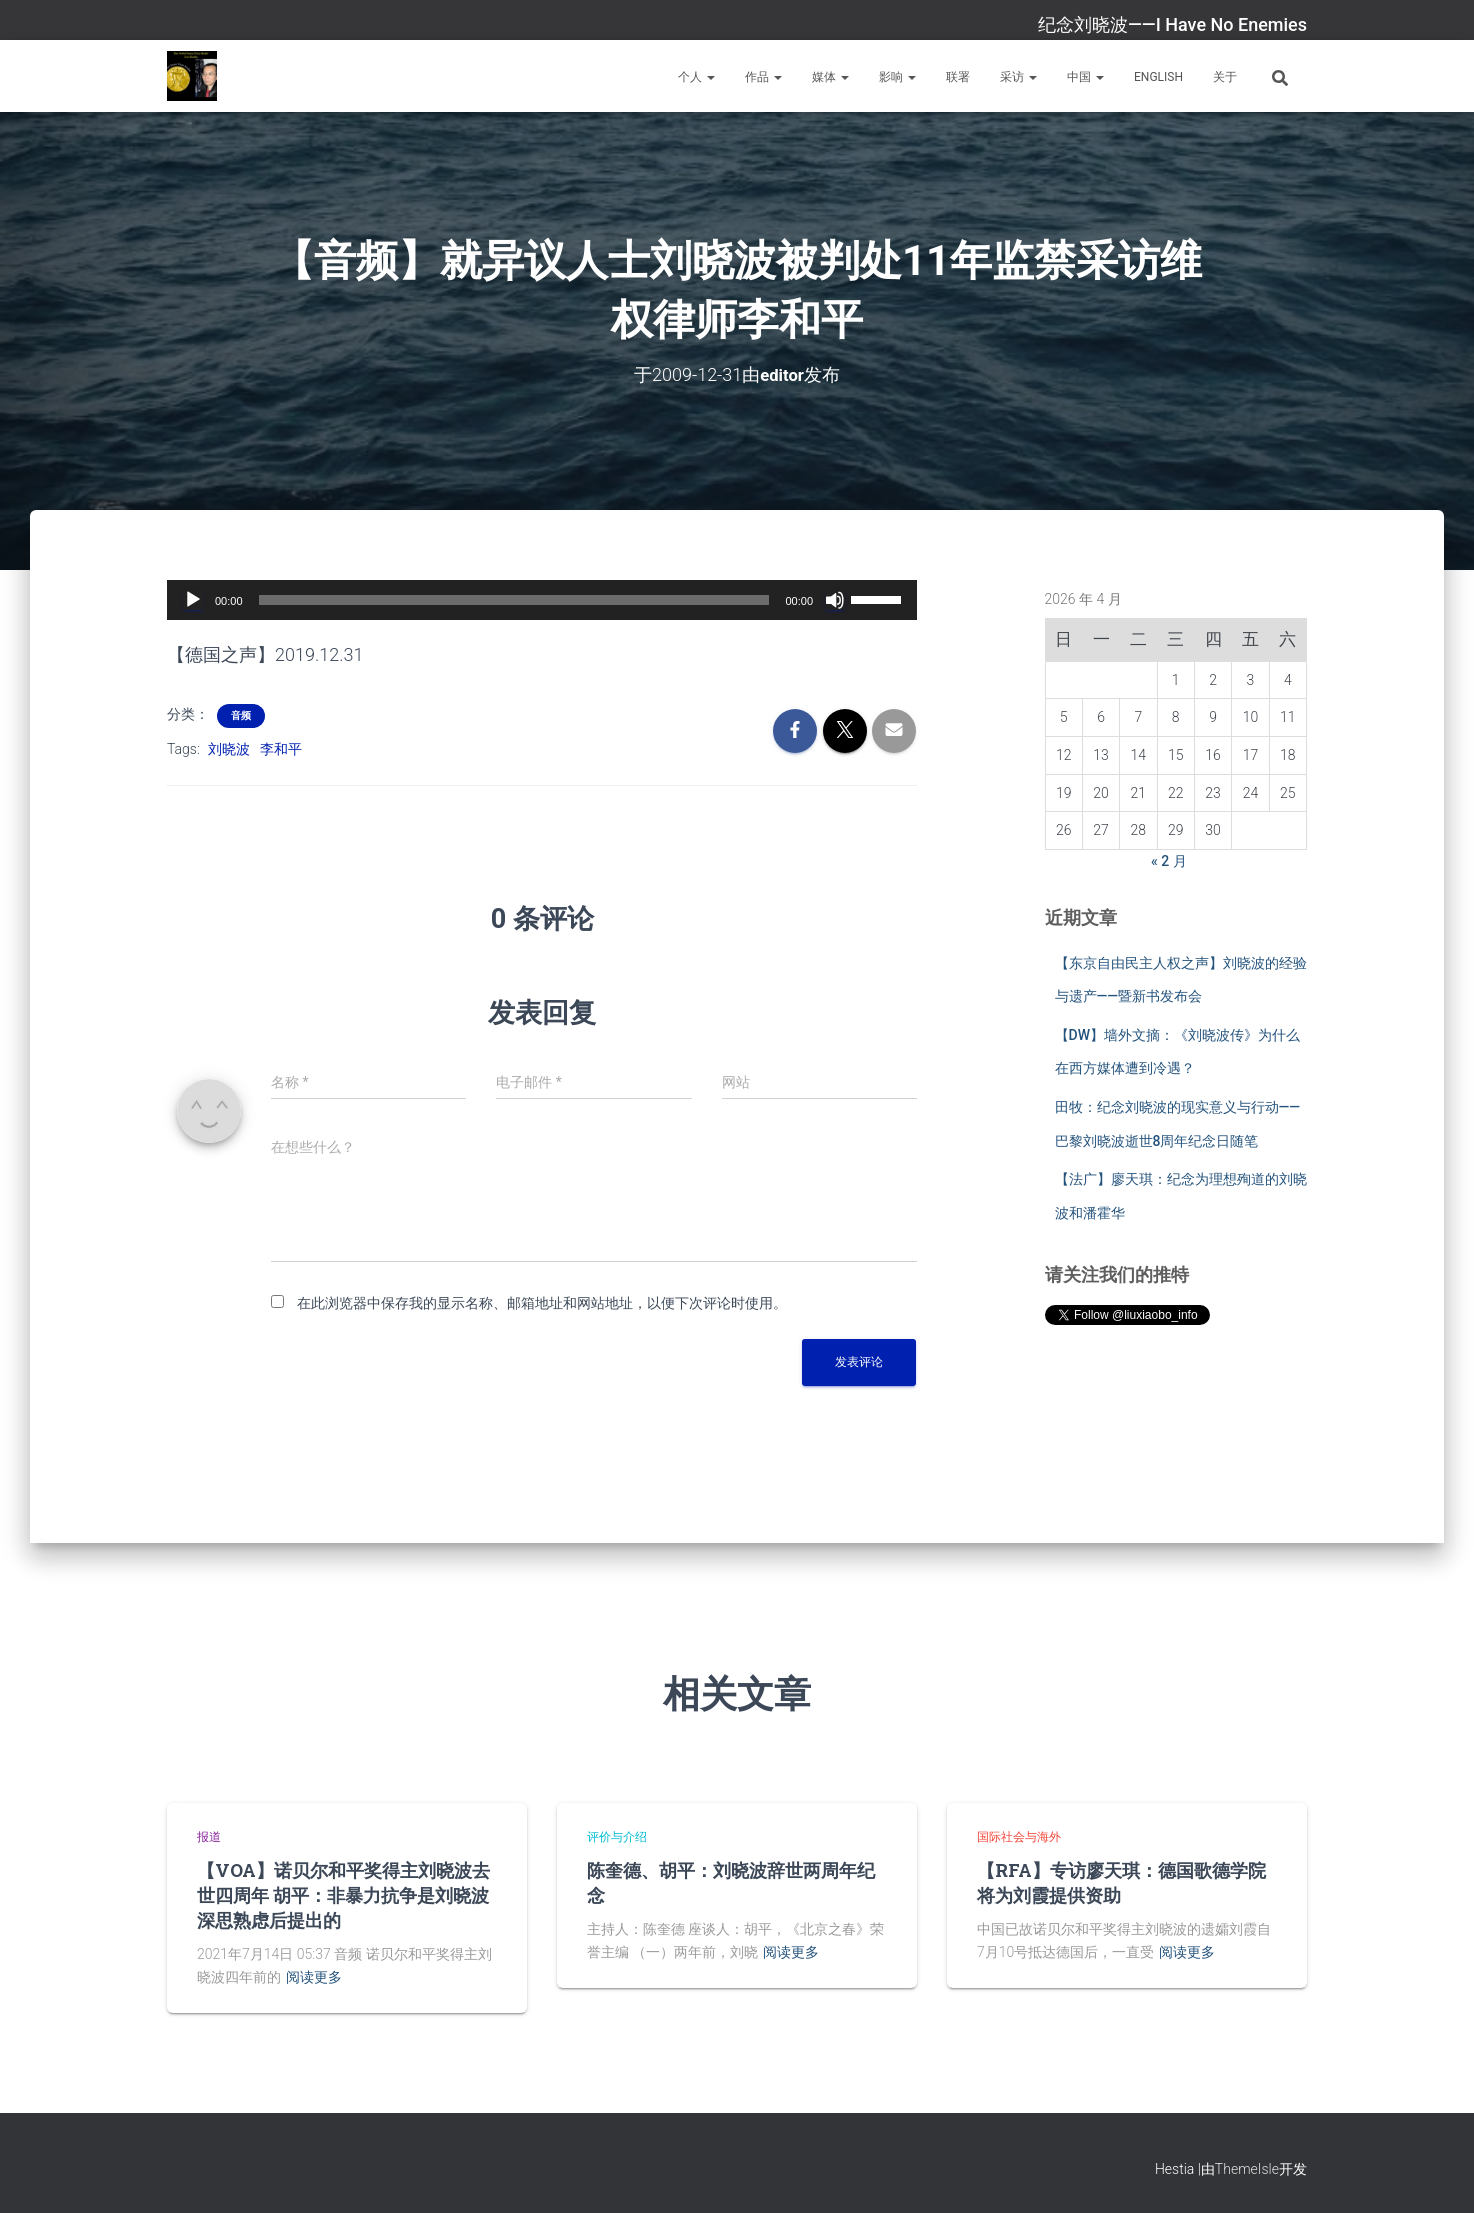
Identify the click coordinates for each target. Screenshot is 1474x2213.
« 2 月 (1169, 860)
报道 (209, 1836)
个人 (696, 77)
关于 (1225, 77)
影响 (897, 77)
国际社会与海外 (1019, 1836)
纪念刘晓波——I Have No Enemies (1172, 24)
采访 (1018, 77)
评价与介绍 (617, 1836)
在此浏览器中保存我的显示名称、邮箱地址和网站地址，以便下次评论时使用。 (542, 1302)
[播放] (193, 599)
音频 (241, 714)
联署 (958, 77)
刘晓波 (229, 748)
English (1158, 77)
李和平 (281, 748)
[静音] (835, 599)
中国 (1085, 77)
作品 (763, 77)
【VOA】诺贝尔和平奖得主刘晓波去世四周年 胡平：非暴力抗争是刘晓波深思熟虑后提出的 (343, 1894)
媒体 (830, 77)
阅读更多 (314, 1976)
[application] (542, 599)
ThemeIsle (1247, 2169)
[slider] (514, 599)
